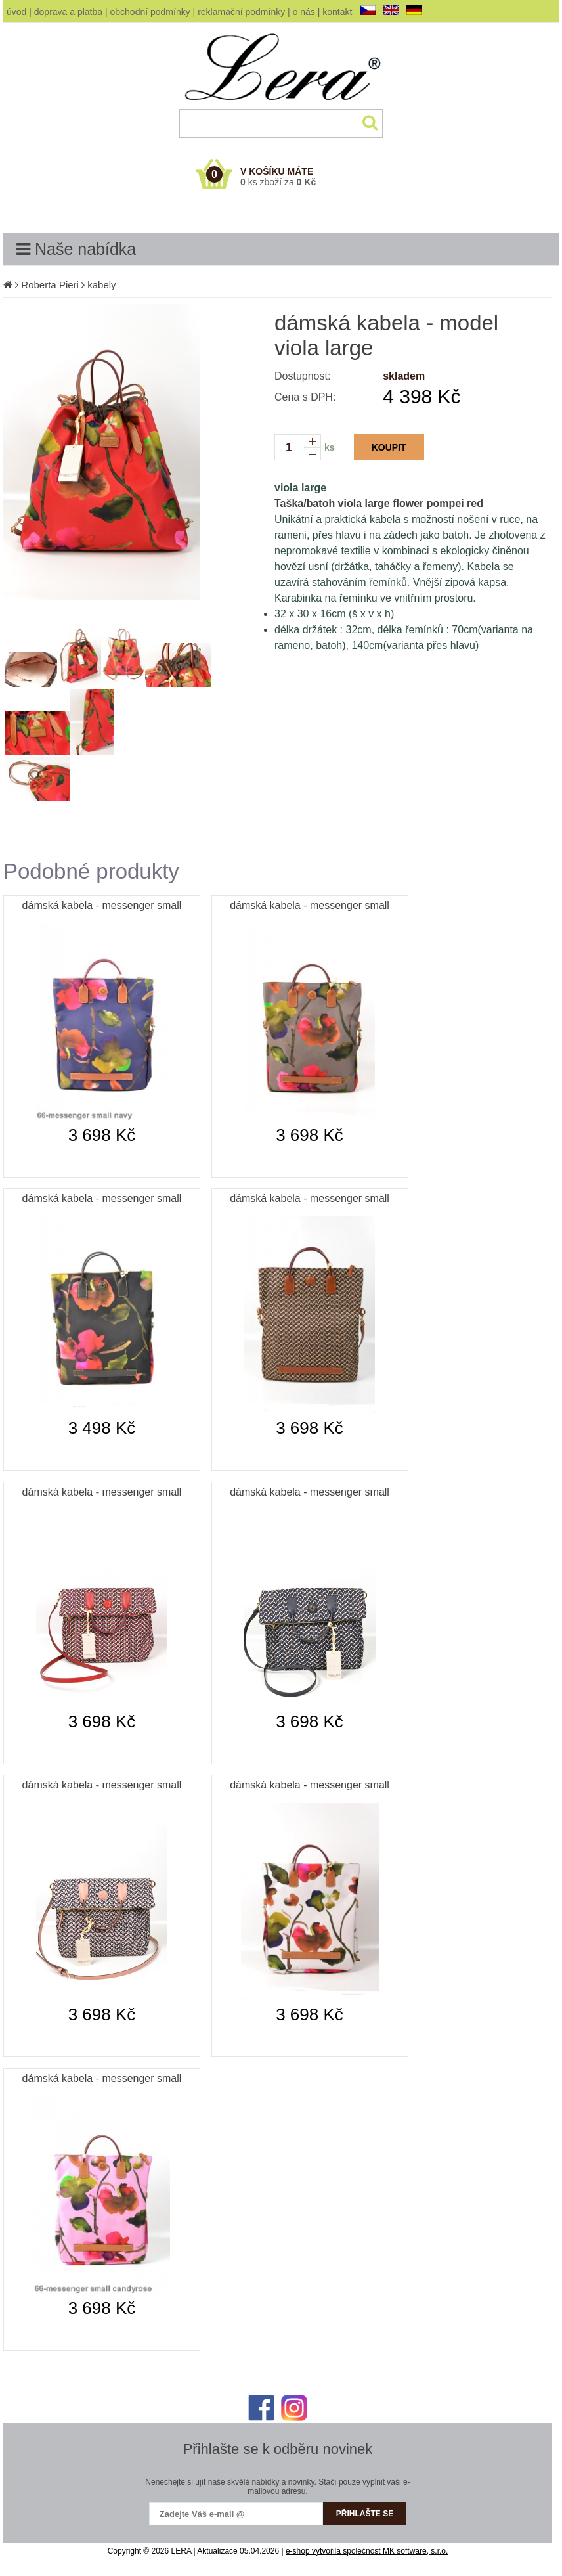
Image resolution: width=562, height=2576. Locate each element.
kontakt (337, 12)
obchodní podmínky (150, 12)
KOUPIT (389, 447)
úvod (16, 12)
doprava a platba (68, 12)
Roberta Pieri (50, 284)
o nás (304, 12)
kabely (101, 284)
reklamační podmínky (241, 12)
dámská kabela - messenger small (102, 905)
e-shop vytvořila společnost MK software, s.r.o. (367, 2551)
